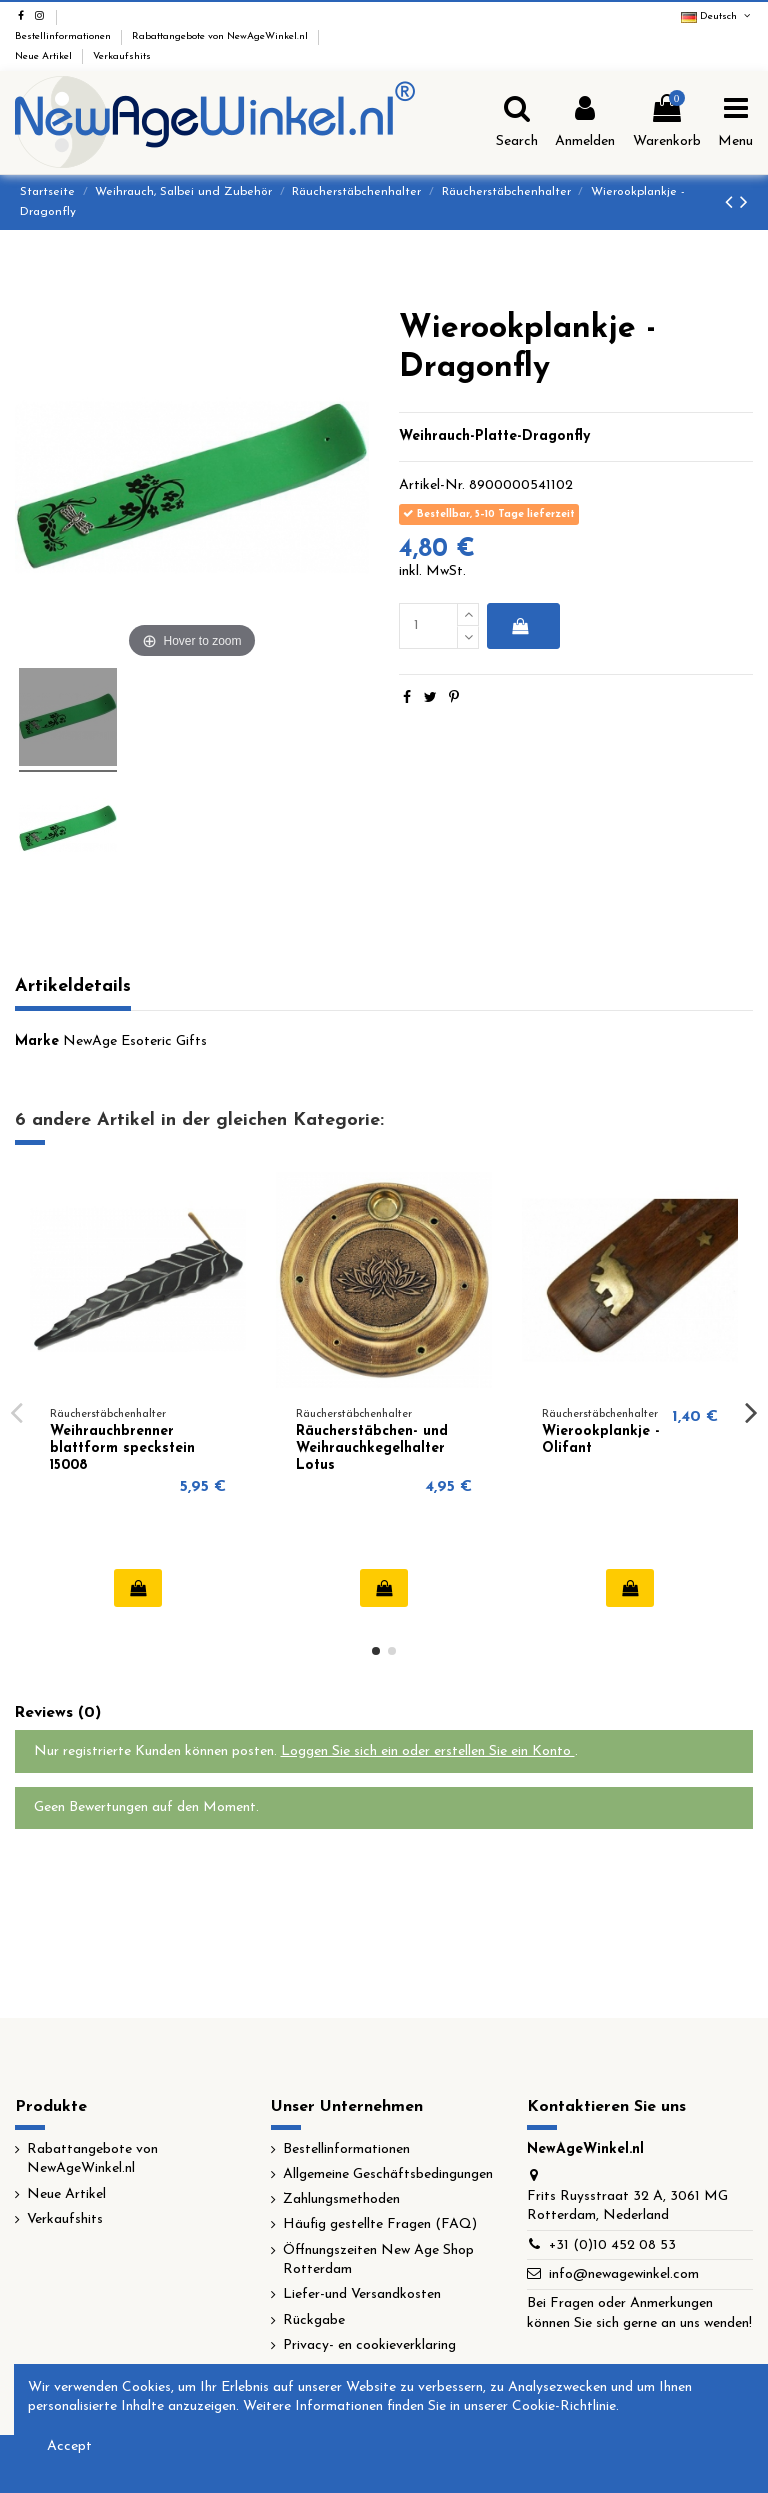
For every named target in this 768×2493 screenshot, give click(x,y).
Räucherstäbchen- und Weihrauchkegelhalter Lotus (372, 1448)
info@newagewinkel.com (624, 2274)
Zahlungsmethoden (341, 2199)
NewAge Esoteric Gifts (135, 1041)
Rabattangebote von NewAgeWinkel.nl (221, 36)
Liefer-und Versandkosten (362, 2294)
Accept (69, 2446)
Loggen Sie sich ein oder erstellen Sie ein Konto (428, 1751)
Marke (37, 1041)
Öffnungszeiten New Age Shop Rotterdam (378, 2260)
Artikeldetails (73, 986)
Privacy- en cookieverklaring (369, 2345)
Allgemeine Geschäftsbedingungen (388, 2174)
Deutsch (717, 16)
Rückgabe (314, 2320)
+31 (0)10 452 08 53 (612, 2245)
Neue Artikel (45, 56)
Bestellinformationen (64, 36)
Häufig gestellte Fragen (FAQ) (380, 2224)
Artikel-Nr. (432, 485)
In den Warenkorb (519, 626)
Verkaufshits (122, 56)
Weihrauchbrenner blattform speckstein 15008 (122, 1448)
